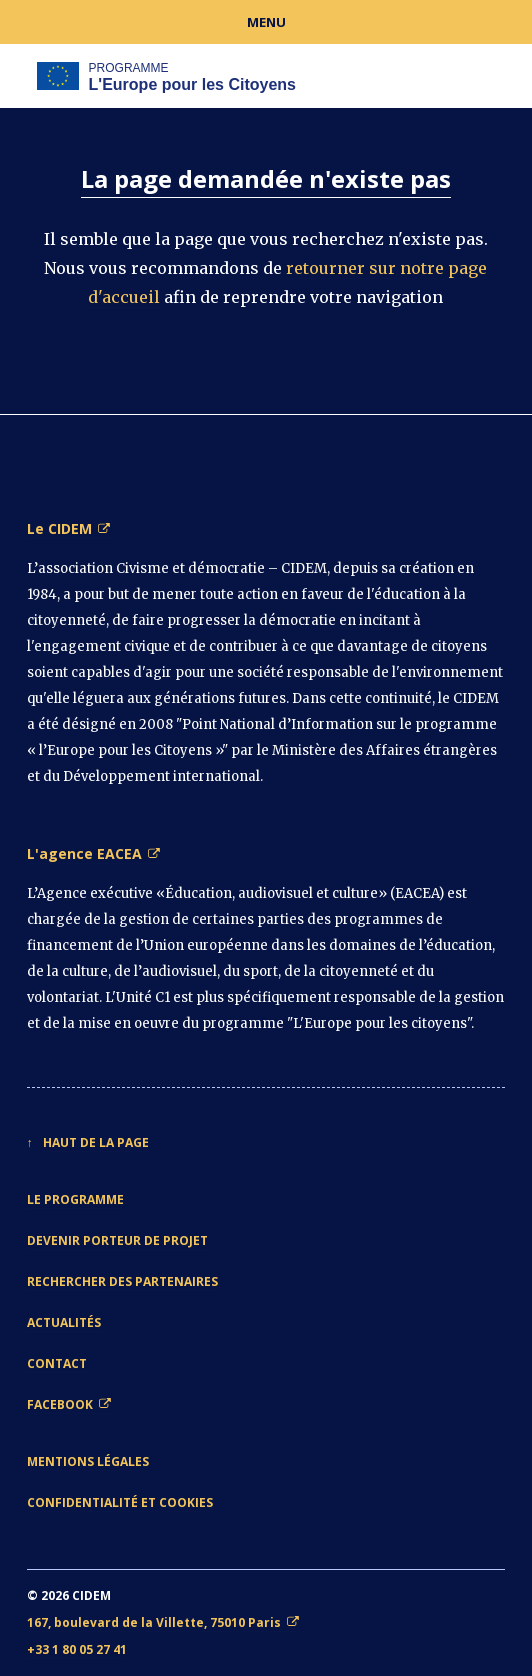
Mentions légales (88, 1461)
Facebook (60, 1404)
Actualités (64, 1322)
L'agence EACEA (84, 853)
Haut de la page (96, 1142)
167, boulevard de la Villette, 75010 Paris (154, 1622)
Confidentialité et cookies (120, 1502)
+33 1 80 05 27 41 (77, 1649)
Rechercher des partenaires (122, 1281)
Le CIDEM (59, 528)
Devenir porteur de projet (117, 1240)
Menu (266, 22)
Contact (57, 1363)
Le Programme (75, 1199)
